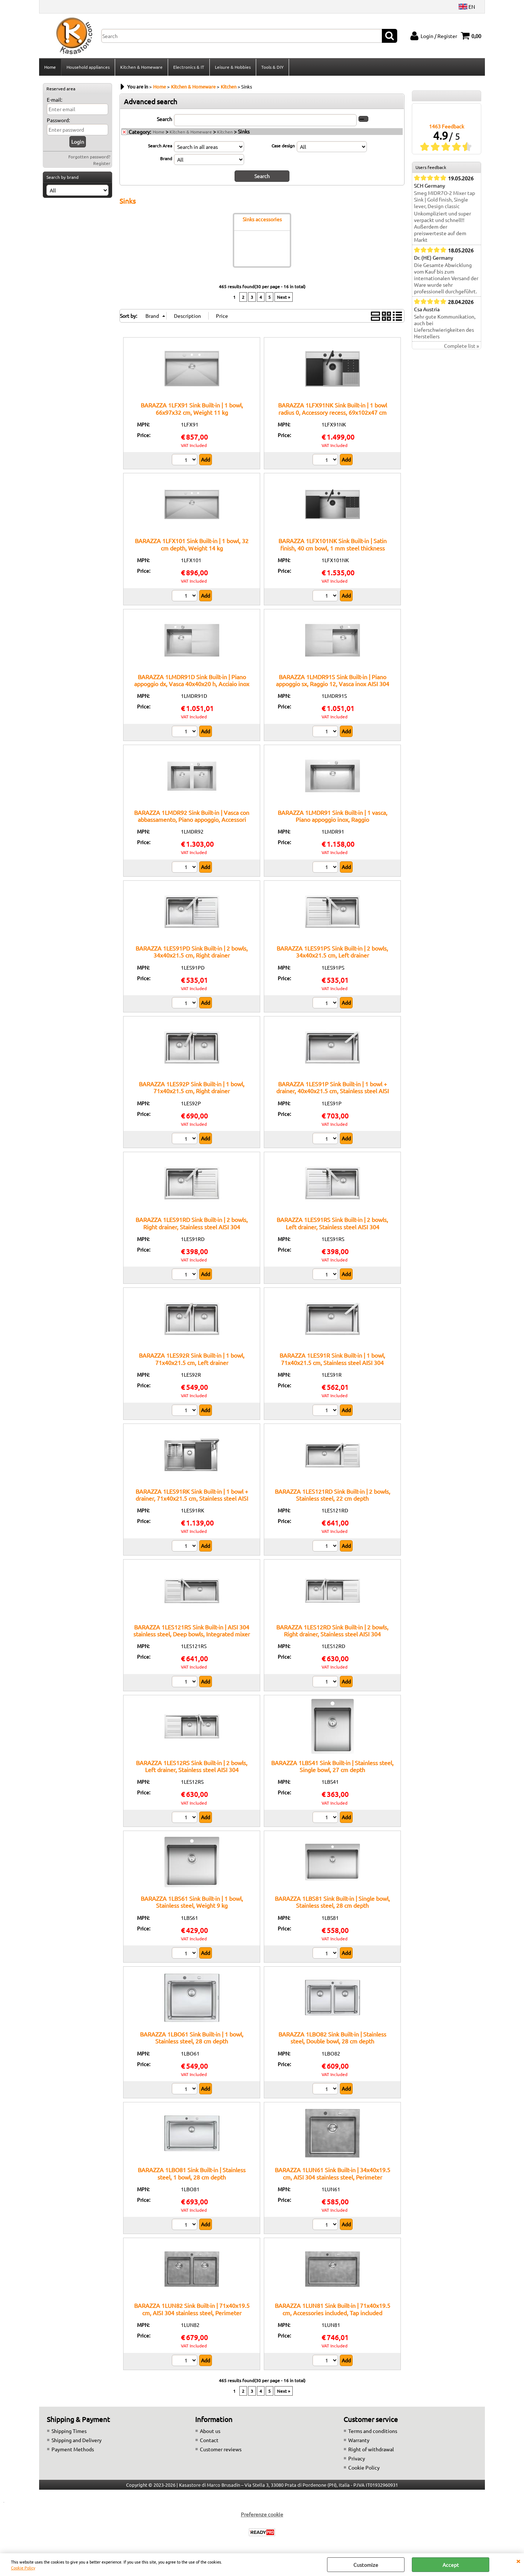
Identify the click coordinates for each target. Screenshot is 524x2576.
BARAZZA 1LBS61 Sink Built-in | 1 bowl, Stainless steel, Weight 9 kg (192, 1902)
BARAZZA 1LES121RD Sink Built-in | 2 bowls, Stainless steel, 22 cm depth (332, 1495)
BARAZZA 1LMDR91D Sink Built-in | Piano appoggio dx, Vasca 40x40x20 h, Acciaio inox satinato (191, 684)
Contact (209, 2440)
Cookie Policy (23, 2568)
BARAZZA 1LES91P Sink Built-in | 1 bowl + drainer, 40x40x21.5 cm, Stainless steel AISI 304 (332, 1091)
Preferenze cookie (262, 2514)
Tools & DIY (272, 67)
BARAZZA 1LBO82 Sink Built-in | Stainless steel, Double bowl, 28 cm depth (332, 2037)
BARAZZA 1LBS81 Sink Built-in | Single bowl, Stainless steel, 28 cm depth (332, 1902)
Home (50, 67)
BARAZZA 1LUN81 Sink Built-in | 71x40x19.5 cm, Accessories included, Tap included (332, 2309)
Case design (283, 145)
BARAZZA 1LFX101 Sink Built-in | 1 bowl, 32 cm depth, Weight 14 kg (191, 544)
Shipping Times (69, 2431)
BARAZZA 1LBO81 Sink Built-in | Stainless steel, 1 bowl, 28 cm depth (192, 2173)
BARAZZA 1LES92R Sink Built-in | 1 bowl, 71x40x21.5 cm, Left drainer (191, 1358)
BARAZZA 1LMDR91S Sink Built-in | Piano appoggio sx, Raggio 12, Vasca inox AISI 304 (332, 680)
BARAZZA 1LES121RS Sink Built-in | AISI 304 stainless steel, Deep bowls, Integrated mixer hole (191, 1634)
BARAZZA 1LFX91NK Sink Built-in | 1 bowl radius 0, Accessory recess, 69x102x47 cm (332, 408)
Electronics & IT (188, 67)
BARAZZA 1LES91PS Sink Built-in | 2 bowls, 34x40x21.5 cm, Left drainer (332, 951)
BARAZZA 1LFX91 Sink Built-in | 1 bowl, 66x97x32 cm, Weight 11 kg (192, 408)
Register (101, 163)
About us (210, 2431)
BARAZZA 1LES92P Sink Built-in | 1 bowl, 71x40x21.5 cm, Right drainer (191, 1087)
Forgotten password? (89, 156)
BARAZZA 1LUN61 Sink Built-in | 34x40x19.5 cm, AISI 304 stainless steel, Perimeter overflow (332, 2177)
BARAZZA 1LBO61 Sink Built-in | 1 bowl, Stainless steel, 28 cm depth (191, 2037)
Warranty (358, 2440)
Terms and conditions (372, 2431)
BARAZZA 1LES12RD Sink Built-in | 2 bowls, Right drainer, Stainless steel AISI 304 (332, 1630)
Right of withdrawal (371, 2449)
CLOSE (518, 2560)
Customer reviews (221, 2449)
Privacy (356, 2458)
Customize (365, 2564)
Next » (283, 297)
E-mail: (54, 99)
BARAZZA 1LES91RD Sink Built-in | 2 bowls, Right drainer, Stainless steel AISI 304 (192, 1223)
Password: (58, 120)
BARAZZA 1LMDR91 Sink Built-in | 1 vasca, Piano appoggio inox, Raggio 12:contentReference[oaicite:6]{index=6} (332, 819)
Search (164, 119)
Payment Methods (73, 2449)
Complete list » (461, 345)
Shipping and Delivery (77, 2440)
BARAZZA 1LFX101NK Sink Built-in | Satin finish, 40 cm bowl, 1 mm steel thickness (332, 544)
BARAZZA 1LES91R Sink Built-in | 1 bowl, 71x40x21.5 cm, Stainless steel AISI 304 (332, 1358)
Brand (166, 158)
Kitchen (225, 132)
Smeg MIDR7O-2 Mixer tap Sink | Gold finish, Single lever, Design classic (444, 199)
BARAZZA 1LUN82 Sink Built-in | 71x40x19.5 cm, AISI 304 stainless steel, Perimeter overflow (192, 2312)
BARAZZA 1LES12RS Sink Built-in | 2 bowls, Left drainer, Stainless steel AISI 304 (191, 1766)
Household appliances (88, 67)
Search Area (160, 145)
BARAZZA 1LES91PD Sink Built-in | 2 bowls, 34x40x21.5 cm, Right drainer (192, 951)
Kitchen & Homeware (141, 67)
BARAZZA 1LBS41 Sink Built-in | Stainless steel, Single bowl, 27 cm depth (332, 1766)
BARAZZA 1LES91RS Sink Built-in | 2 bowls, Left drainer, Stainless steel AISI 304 (332, 1223)
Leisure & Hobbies (233, 67)
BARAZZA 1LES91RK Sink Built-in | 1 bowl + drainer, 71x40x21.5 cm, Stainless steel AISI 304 (192, 1498)
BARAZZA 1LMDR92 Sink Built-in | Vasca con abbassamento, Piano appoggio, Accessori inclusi (191, 819)
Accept (451, 2564)
